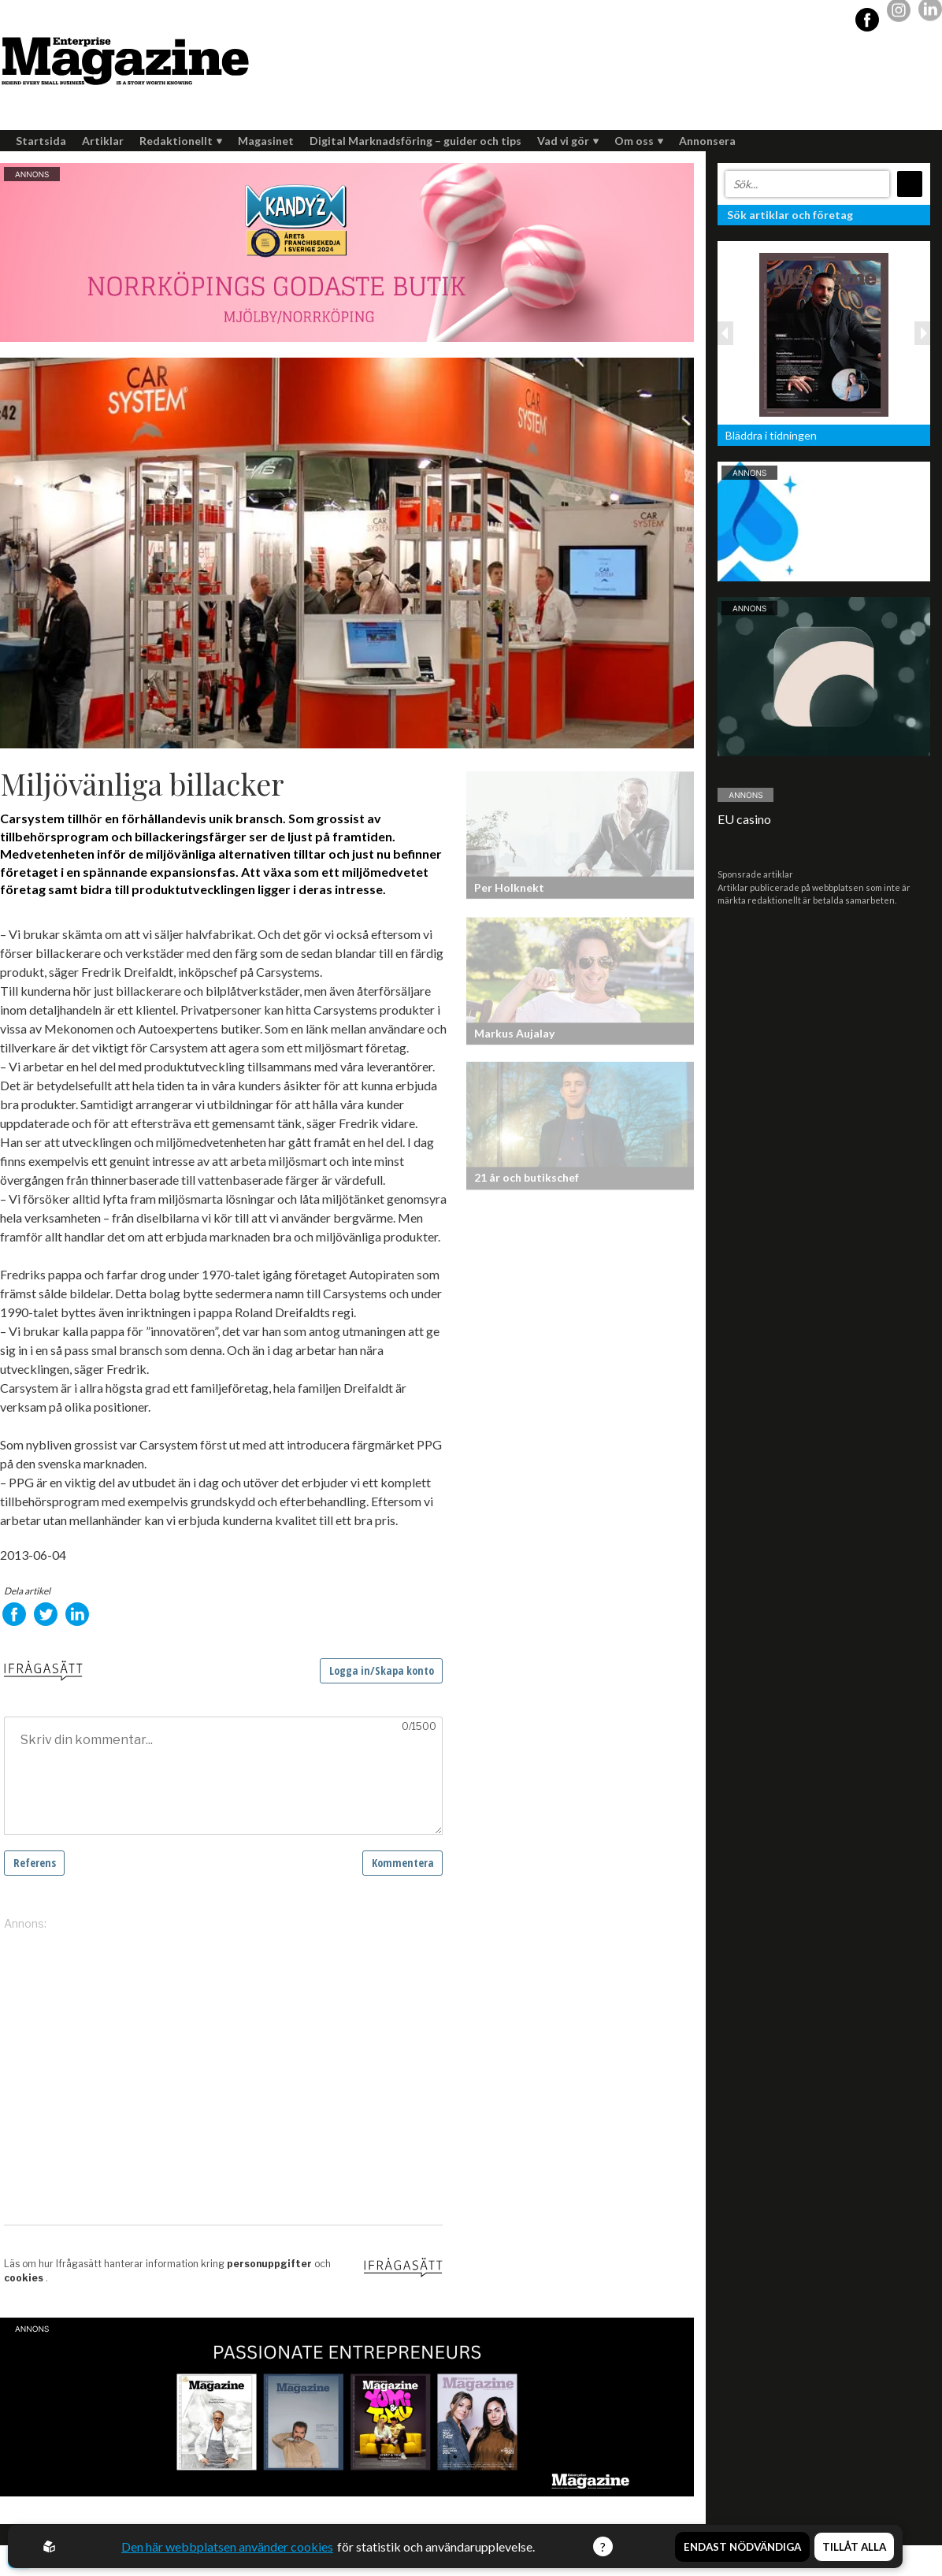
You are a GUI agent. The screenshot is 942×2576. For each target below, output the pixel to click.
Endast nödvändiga (742, 2547)
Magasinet (266, 140)
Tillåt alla (854, 2547)
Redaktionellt (180, 140)
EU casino (744, 818)
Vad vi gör (568, 140)
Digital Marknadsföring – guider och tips (415, 140)
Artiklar (103, 140)
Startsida (41, 140)
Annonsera (707, 140)
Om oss (638, 140)
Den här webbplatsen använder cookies (227, 2546)
